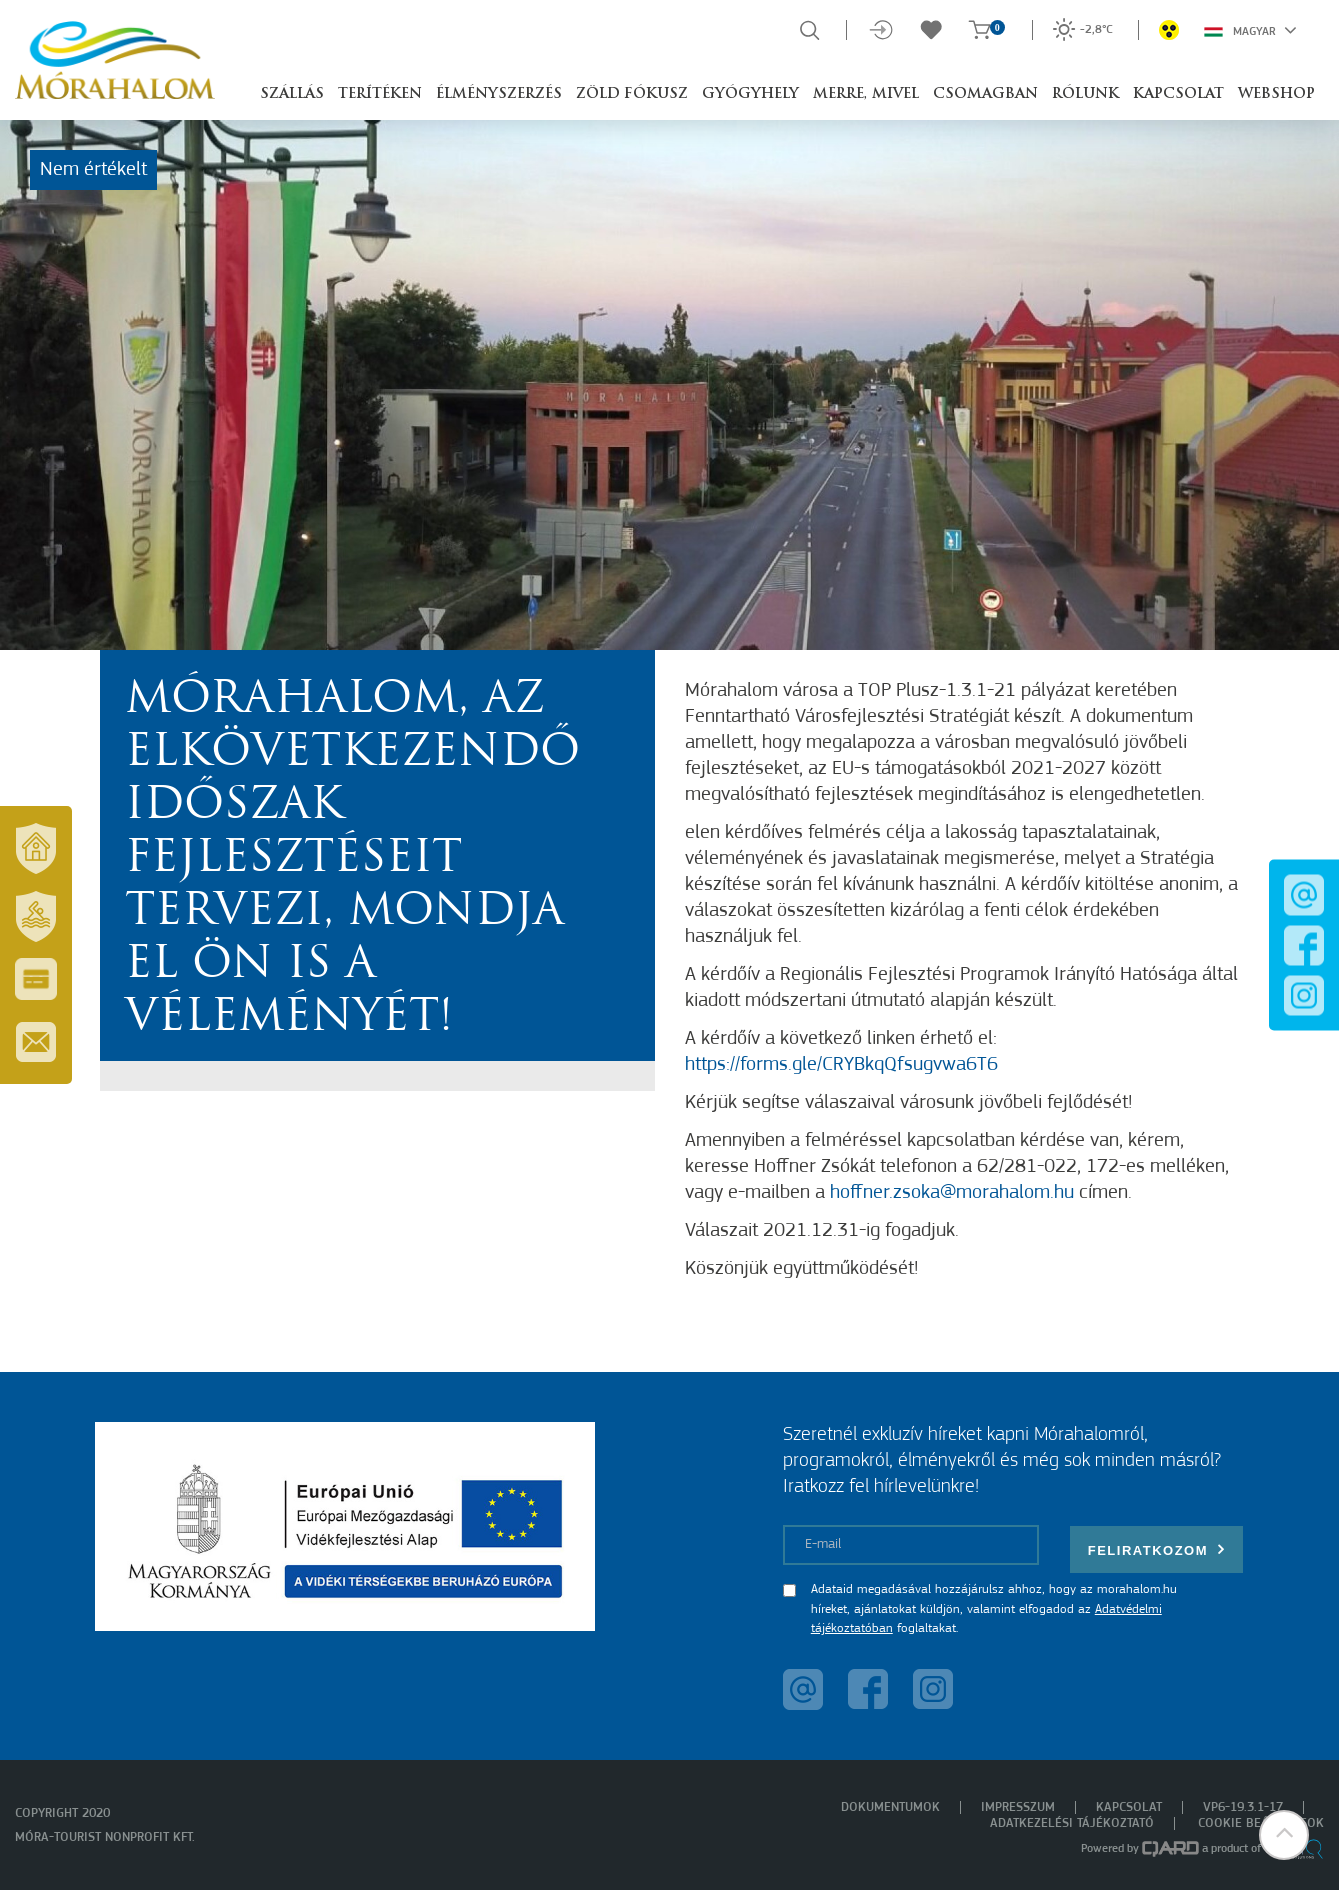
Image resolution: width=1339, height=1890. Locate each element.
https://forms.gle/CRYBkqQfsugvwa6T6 (841, 1065)
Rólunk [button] (1085, 94)
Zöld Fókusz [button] (632, 94)
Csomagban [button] (985, 94)
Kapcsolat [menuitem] (1129, 1807)
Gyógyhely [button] (750, 94)
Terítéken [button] (380, 94)
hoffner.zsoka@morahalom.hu (952, 1193)
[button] (1284, 1835)
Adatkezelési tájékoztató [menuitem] (1072, 1823)
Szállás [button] (292, 94)
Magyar (1250, 30)
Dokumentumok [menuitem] (890, 1807)
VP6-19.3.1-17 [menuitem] (1243, 1807)
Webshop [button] (1276, 94)
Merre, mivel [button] (866, 94)
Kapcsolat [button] (1178, 94)
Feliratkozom (1157, 1549)
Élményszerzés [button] (499, 94)
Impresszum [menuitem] (1018, 1807)
